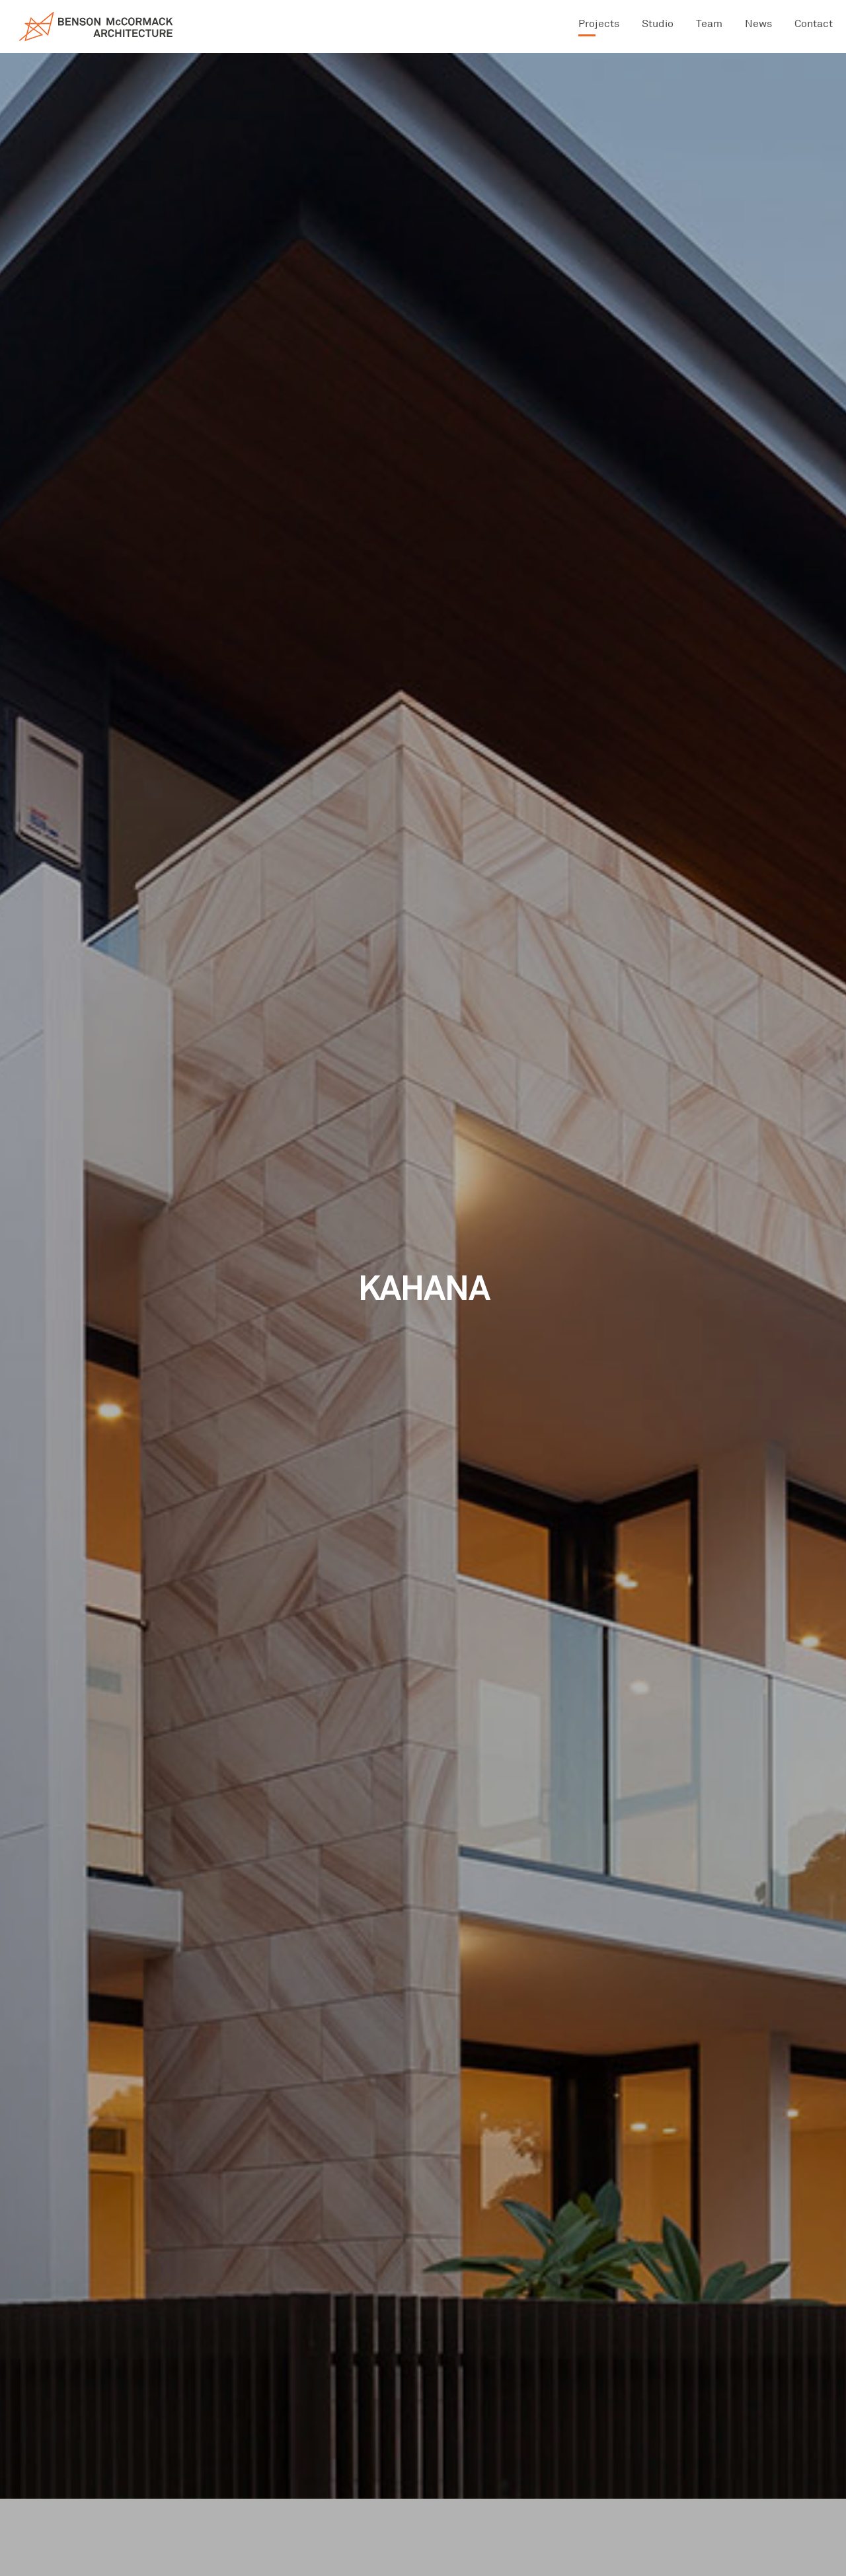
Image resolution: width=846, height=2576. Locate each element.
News (758, 23)
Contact (813, 23)
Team (709, 23)
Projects (598, 23)
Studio (657, 23)
